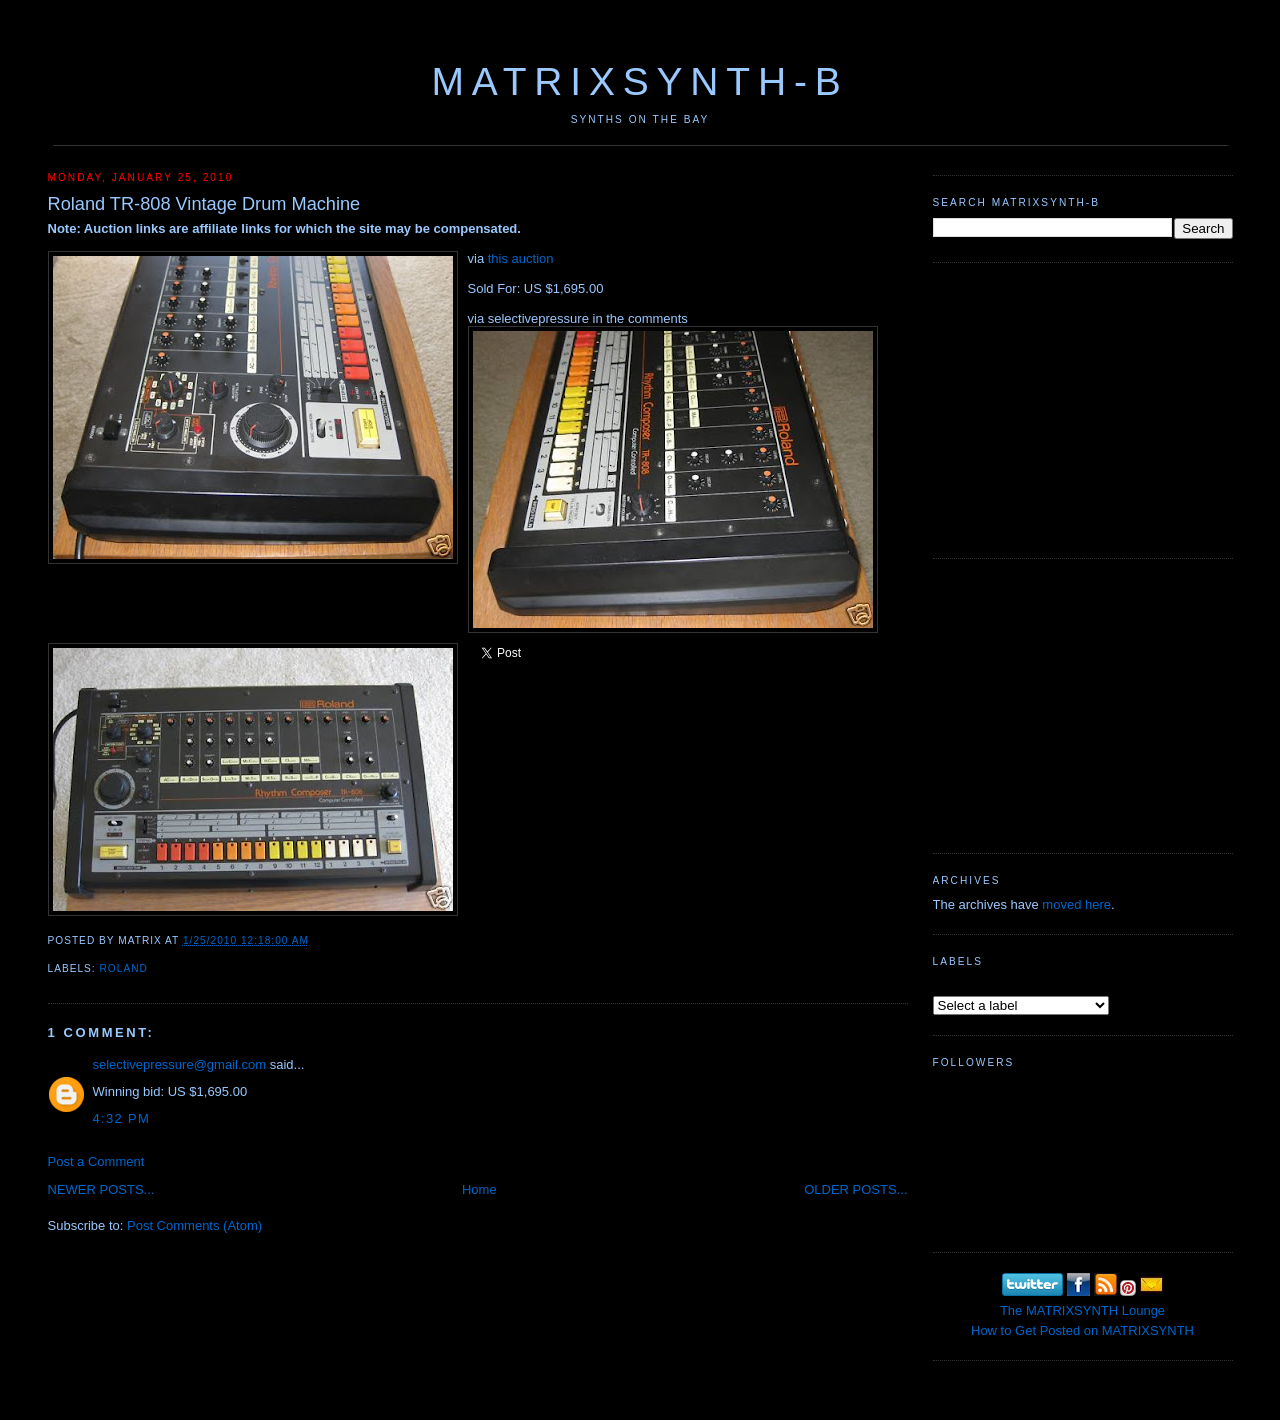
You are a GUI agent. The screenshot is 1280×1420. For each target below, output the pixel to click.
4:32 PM (122, 1118)
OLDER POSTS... (855, 1189)
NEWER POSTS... (101, 1189)
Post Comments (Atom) (194, 1225)
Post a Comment (96, 1161)
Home (479, 1189)
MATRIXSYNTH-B (639, 81)
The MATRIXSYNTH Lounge (1082, 1310)
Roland (124, 968)
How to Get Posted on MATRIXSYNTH (1082, 1330)
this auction (521, 258)
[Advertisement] (1083, 408)
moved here (1076, 904)
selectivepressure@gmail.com (180, 1064)
